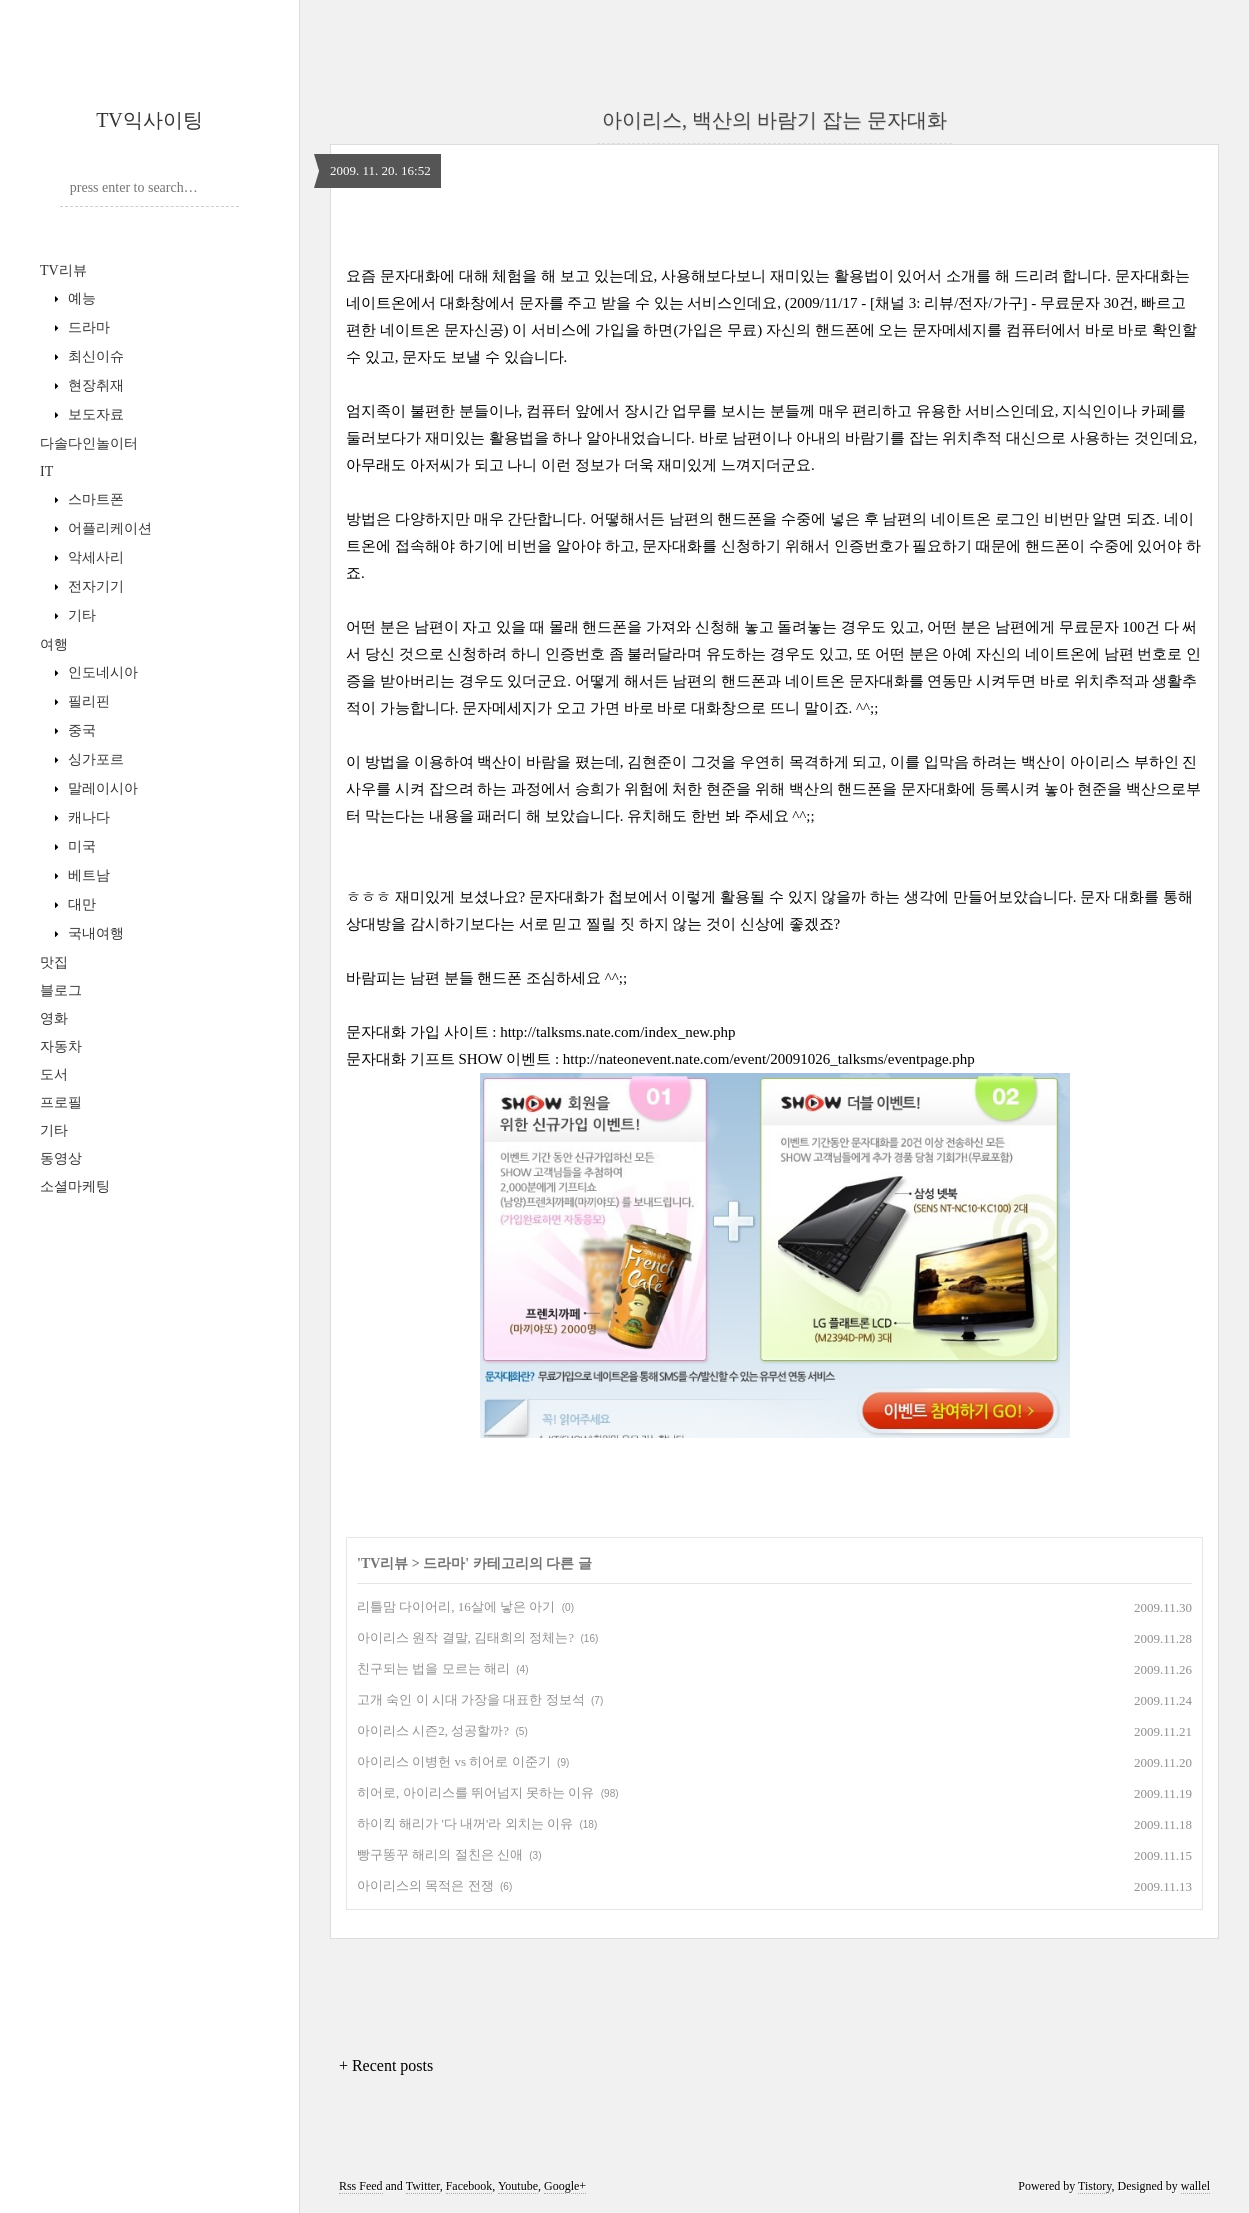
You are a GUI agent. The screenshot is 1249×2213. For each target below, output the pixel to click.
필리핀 (87, 701)
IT (46, 471)
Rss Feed (361, 2186)
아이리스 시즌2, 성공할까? (433, 1730)
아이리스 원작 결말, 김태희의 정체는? (465, 1637)
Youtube (518, 2186)
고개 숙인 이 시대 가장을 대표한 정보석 (471, 1699)
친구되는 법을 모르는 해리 (433, 1668)
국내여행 (94, 933)
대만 (80, 904)
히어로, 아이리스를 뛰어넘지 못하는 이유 (475, 1792)
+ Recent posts (386, 2065)
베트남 (87, 875)
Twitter (423, 2186)
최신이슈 (94, 356)
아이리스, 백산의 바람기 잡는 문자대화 (774, 120)
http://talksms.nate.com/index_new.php (617, 1032)
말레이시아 (101, 788)
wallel (1195, 2186)
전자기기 (94, 586)
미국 (80, 846)
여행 (54, 644)
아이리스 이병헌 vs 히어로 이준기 (454, 1761)
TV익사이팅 (149, 120)
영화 (54, 1018)
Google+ (565, 2186)
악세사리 (94, 557)
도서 (54, 1074)
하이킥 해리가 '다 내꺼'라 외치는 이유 (465, 1823)
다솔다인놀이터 (89, 443)
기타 (80, 615)
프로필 (61, 1102)
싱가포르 (94, 759)
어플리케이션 (108, 528)
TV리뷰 (63, 270)
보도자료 (94, 414)
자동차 (61, 1046)
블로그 (61, 990)
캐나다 (87, 817)
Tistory (1094, 2186)
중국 (80, 730)
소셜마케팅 (75, 1186)
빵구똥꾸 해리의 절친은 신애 (440, 1854)
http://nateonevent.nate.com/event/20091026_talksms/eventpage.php (769, 1059)
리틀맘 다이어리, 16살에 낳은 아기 (456, 1606)
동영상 (61, 1158)
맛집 (54, 962)
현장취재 (94, 385)
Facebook (469, 2186)
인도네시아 (101, 672)
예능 (80, 298)
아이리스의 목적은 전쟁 (425, 1885)
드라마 (87, 327)
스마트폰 (94, 499)
